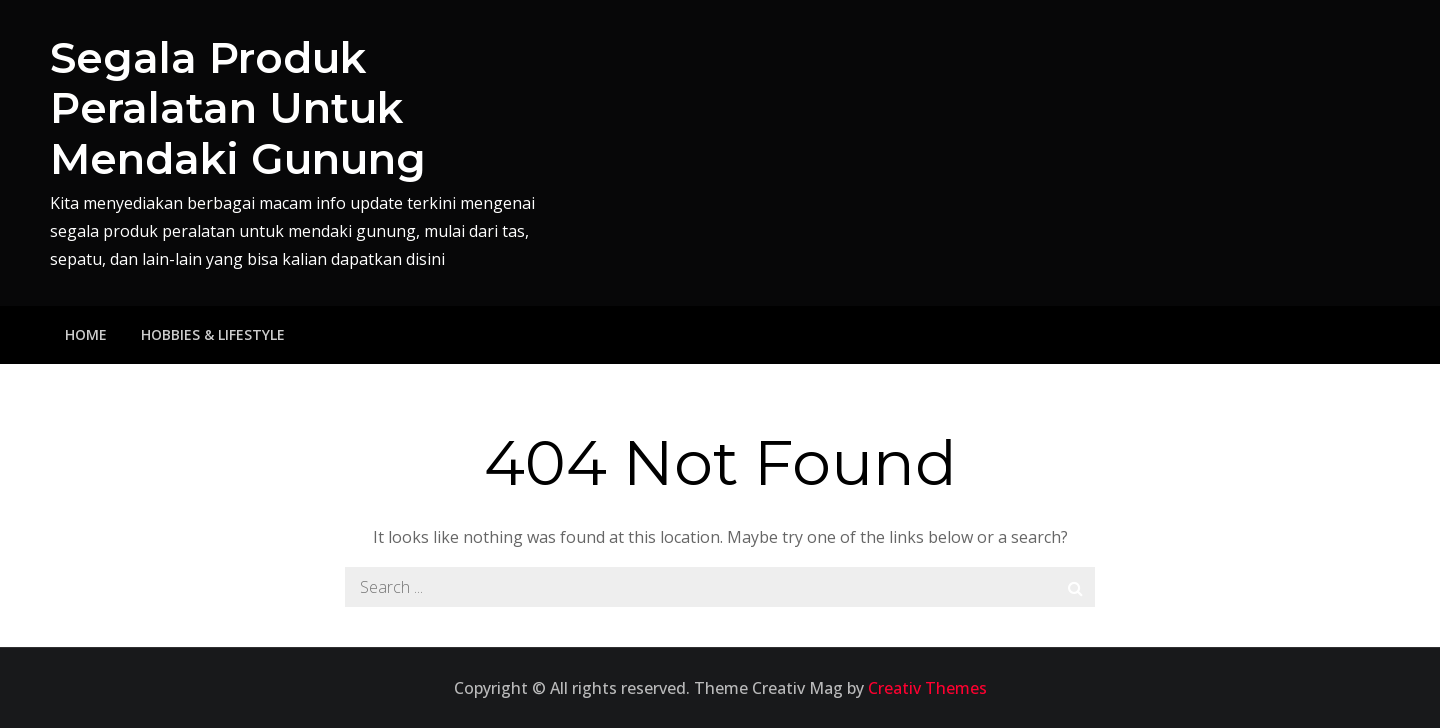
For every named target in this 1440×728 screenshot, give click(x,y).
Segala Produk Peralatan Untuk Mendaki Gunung (238, 108)
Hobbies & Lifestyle (213, 334)
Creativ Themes (927, 688)
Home (86, 334)
